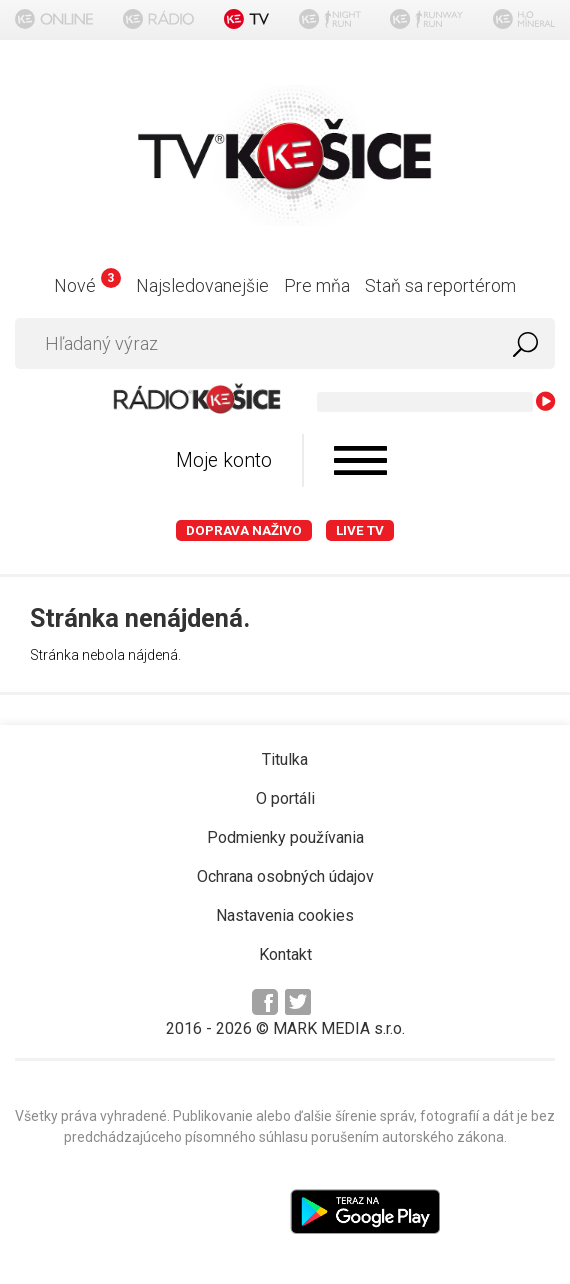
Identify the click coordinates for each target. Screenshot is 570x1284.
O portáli (285, 798)
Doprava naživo (244, 530)
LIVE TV (360, 530)
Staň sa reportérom (440, 285)
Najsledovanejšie (202, 285)
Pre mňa (317, 285)
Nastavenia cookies (285, 915)
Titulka (285, 759)
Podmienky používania (285, 837)
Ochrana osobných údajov (285, 876)
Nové (87, 285)
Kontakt (285, 954)
